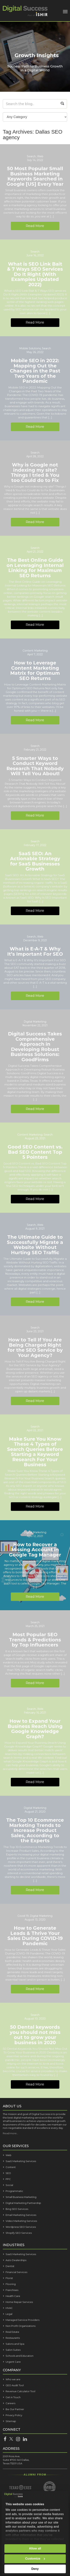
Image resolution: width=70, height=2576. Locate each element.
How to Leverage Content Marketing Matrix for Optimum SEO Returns (35, 670)
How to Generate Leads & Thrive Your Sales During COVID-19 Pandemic (35, 1935)
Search (31, 156)
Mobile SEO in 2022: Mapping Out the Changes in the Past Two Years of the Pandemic (35, 371)
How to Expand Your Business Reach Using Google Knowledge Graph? (35, 1728)
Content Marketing (35, 650)
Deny (35, 2568)
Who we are (13, 2379)
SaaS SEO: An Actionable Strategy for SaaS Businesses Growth (35, 861)
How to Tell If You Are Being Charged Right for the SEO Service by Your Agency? (35, 1347)
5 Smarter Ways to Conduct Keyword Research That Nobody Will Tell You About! (35, 766)
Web (40, 156)
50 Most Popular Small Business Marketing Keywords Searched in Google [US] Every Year (35, 176)
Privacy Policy (14, 2415)
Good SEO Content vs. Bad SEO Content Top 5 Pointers (35, 1152)
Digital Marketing (35, 1021)
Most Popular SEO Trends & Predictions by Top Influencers (35, 1640)
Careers (10, 2403)
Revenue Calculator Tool (20, 2391)
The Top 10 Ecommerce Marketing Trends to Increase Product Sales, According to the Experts (35, 1830)
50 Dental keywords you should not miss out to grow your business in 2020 (35, 2034)
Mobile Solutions (30, 348)
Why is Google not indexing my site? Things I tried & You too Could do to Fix (35, 472)
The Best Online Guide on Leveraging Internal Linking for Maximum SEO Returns (35, 567)
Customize (35, 2558)
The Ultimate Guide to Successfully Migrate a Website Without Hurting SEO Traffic (35, 1244)
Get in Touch (13, 2397)
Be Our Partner (15, 2409)
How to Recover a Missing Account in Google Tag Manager (35, 1550)
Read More (35, 226)
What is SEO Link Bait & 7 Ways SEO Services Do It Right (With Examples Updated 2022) (35, 274)
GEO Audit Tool (15, 2385)
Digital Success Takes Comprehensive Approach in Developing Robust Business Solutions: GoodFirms (35, 1046)
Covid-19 (23, 1916)
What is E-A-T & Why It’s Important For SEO (35, 951)
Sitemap (11, 2421)
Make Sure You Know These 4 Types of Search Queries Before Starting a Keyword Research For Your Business (35, 1452)
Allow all (35, 2548)
